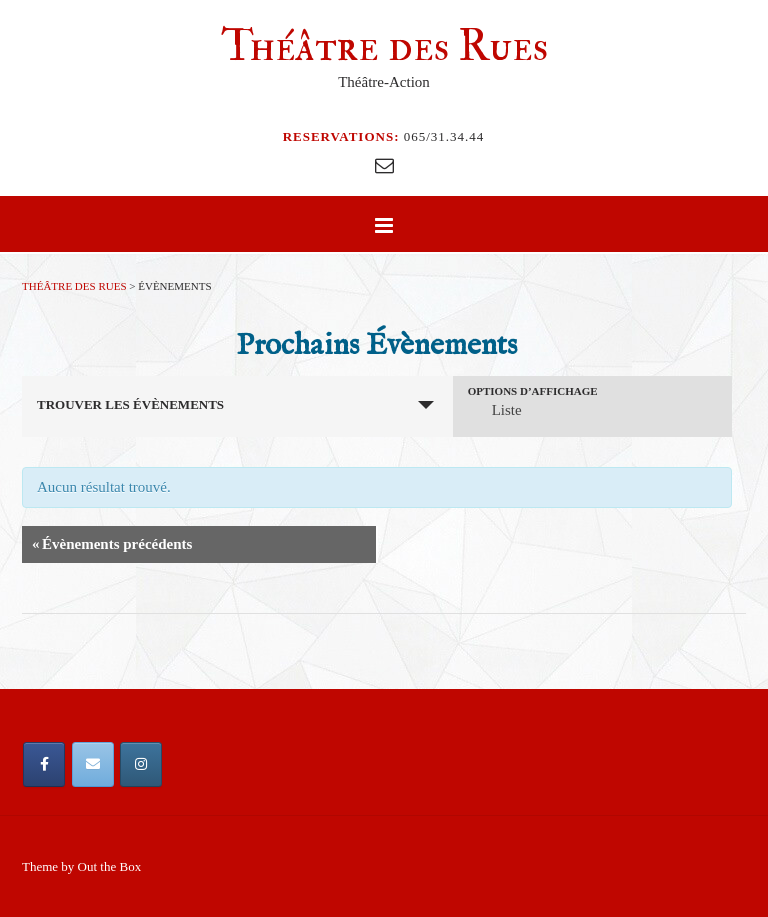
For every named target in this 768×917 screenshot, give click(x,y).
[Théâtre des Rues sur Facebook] (44, 764)
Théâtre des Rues (384, 46)
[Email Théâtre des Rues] (93, 764)
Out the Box (110, 866)
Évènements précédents (112, 544)
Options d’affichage (533, 391)
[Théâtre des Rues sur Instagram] (141, 764)
